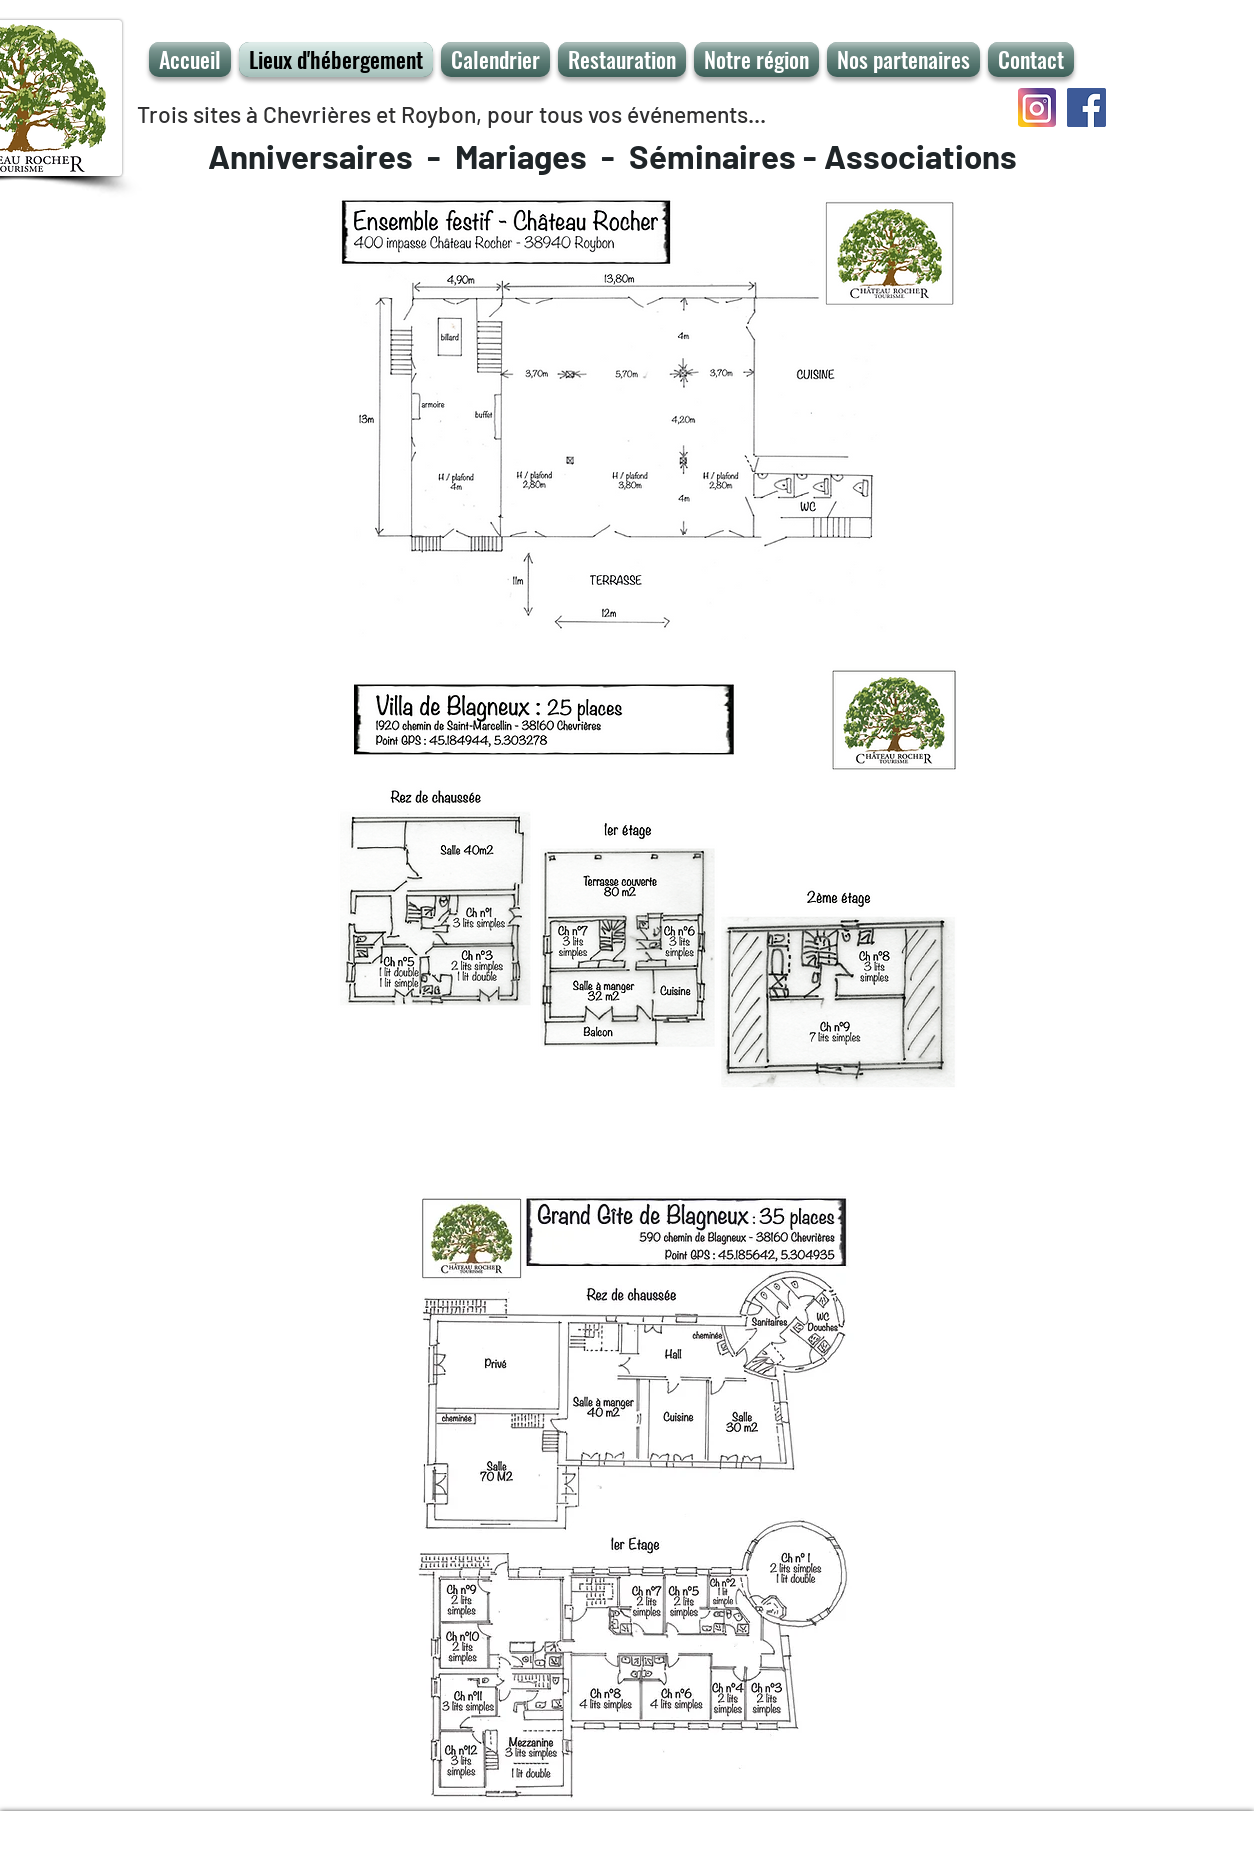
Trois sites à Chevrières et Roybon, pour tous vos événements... (451, 114)
